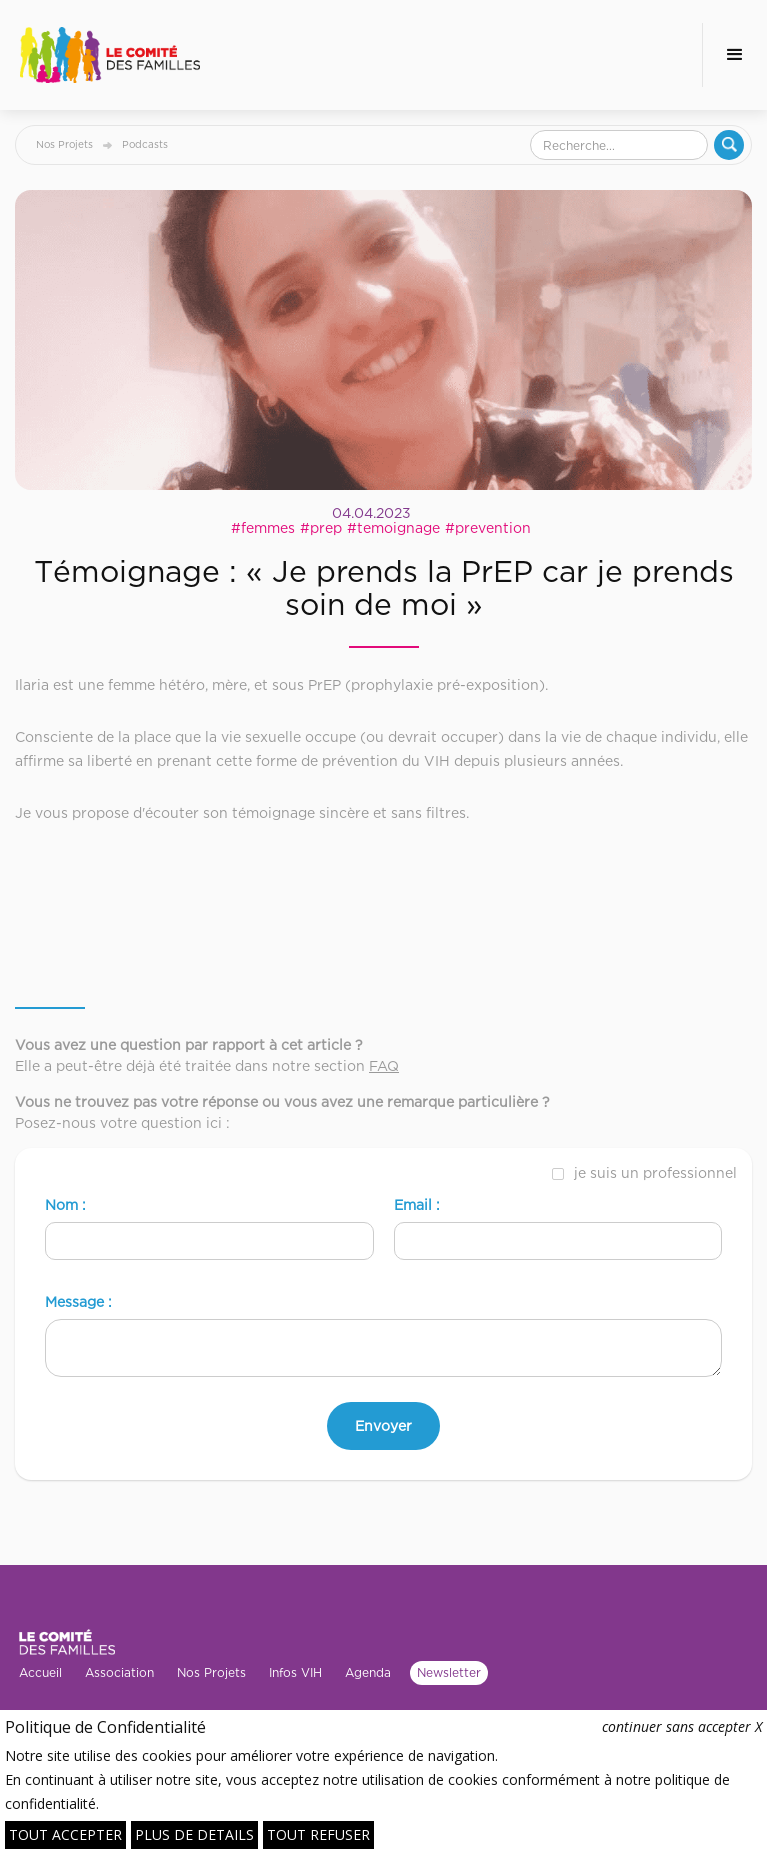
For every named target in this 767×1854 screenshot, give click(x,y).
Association (119, 1672)
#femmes (263, 527)
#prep (321, 527)
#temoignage (393, 527)
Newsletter (449, 1672)
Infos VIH (295, 1672)
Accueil (40, 1672)
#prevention (488, 527)
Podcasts (145, 144)
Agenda (368, 1672)
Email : (417, 1204)
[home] (110, 55)
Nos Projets (64, 144)
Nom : (65, 1204)
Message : (78, 1301)
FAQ (384, 1065)
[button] (734, 55)
